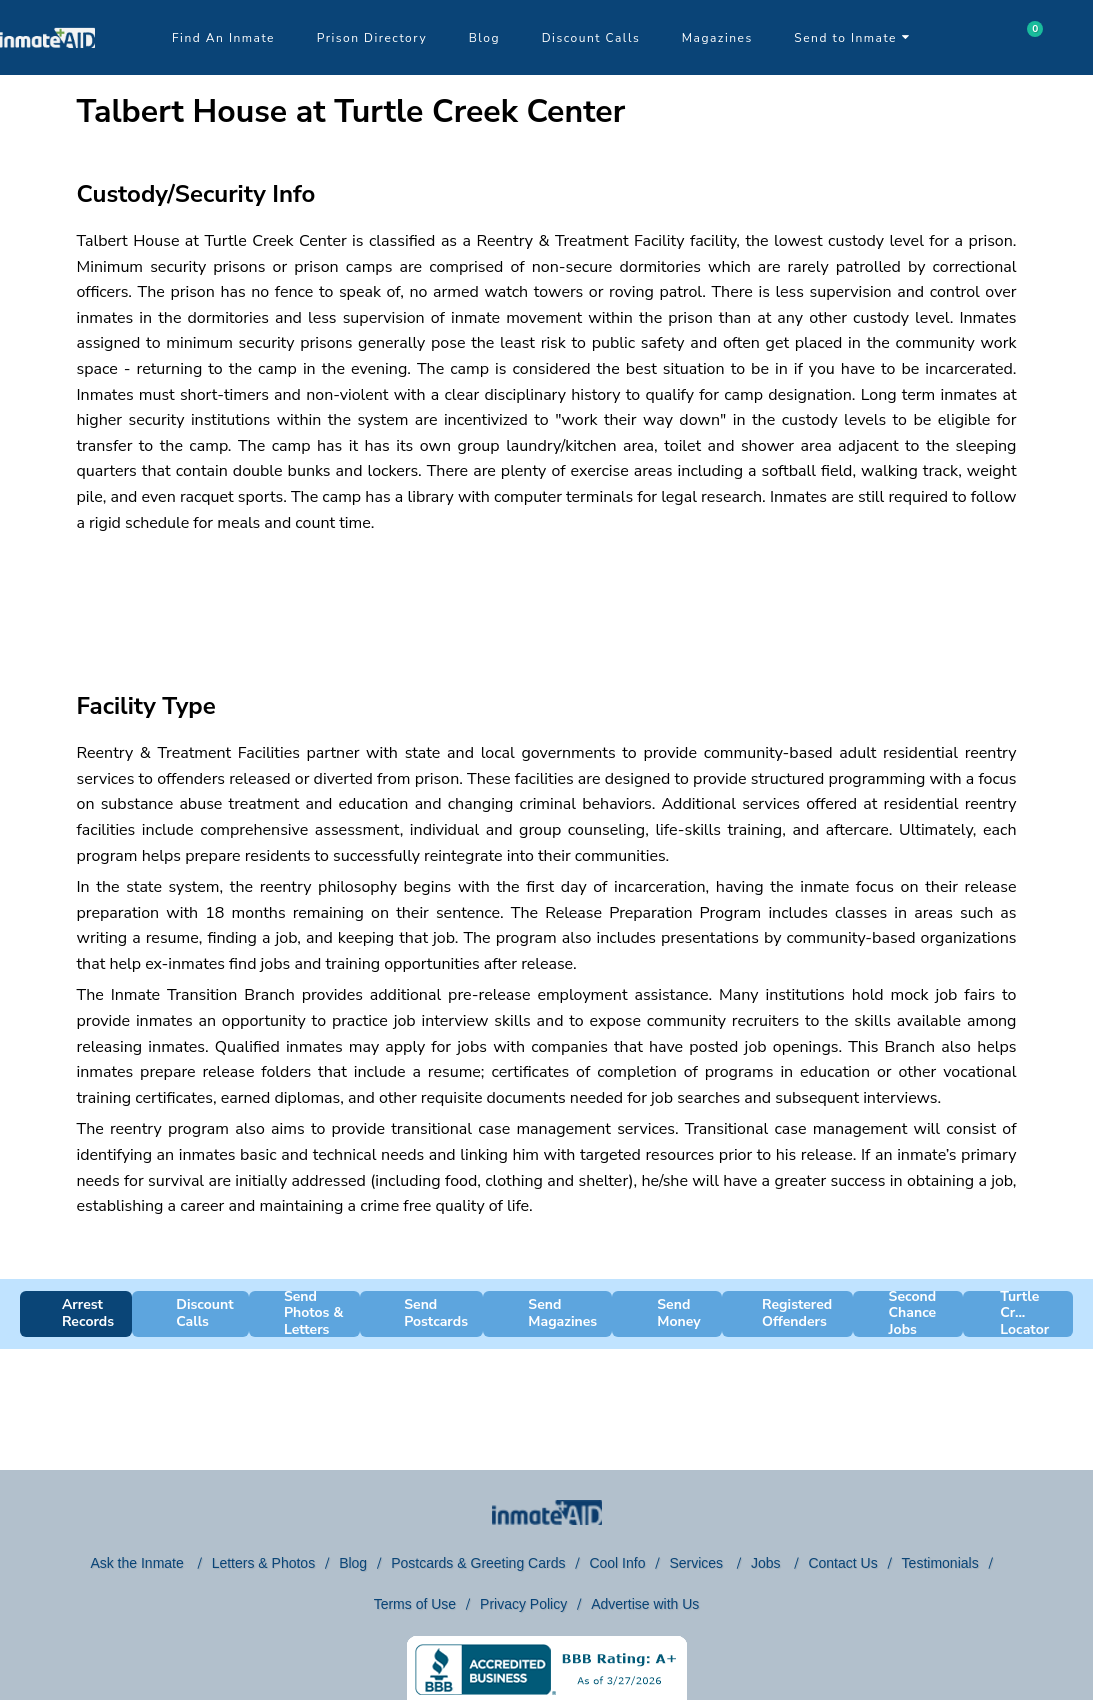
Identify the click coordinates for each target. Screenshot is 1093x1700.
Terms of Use (415, 1604)
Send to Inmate (852, 38)
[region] (547, 595)
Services (698, 1563)
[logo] (47, 70)
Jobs (767, 1563)
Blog (484, 38)
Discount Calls (591, 38)
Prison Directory (372, 38)
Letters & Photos (264, 1563)
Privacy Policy (523, 1604)
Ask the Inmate (138, 1563)
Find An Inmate (223, 38)
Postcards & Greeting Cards (478, 1563)
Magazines (717, 38)
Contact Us (842, 1563)
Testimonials (940, 1563)
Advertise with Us (645, 1604)
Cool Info (617, 1563)
